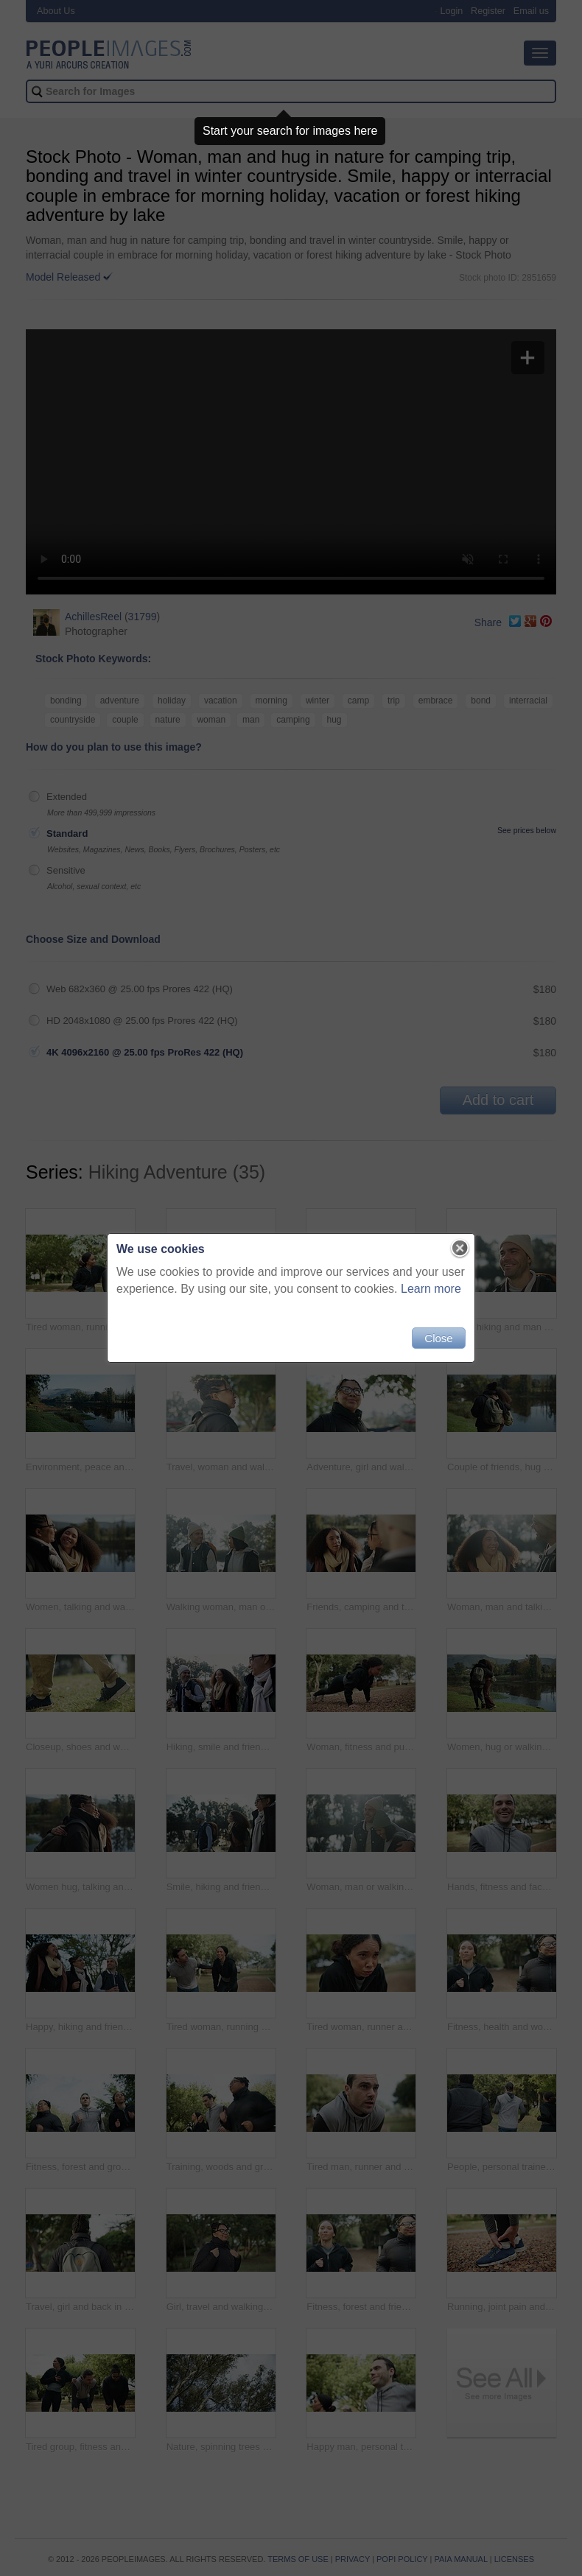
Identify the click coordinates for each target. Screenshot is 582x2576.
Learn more (431, 1288)
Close (438, 1338)
